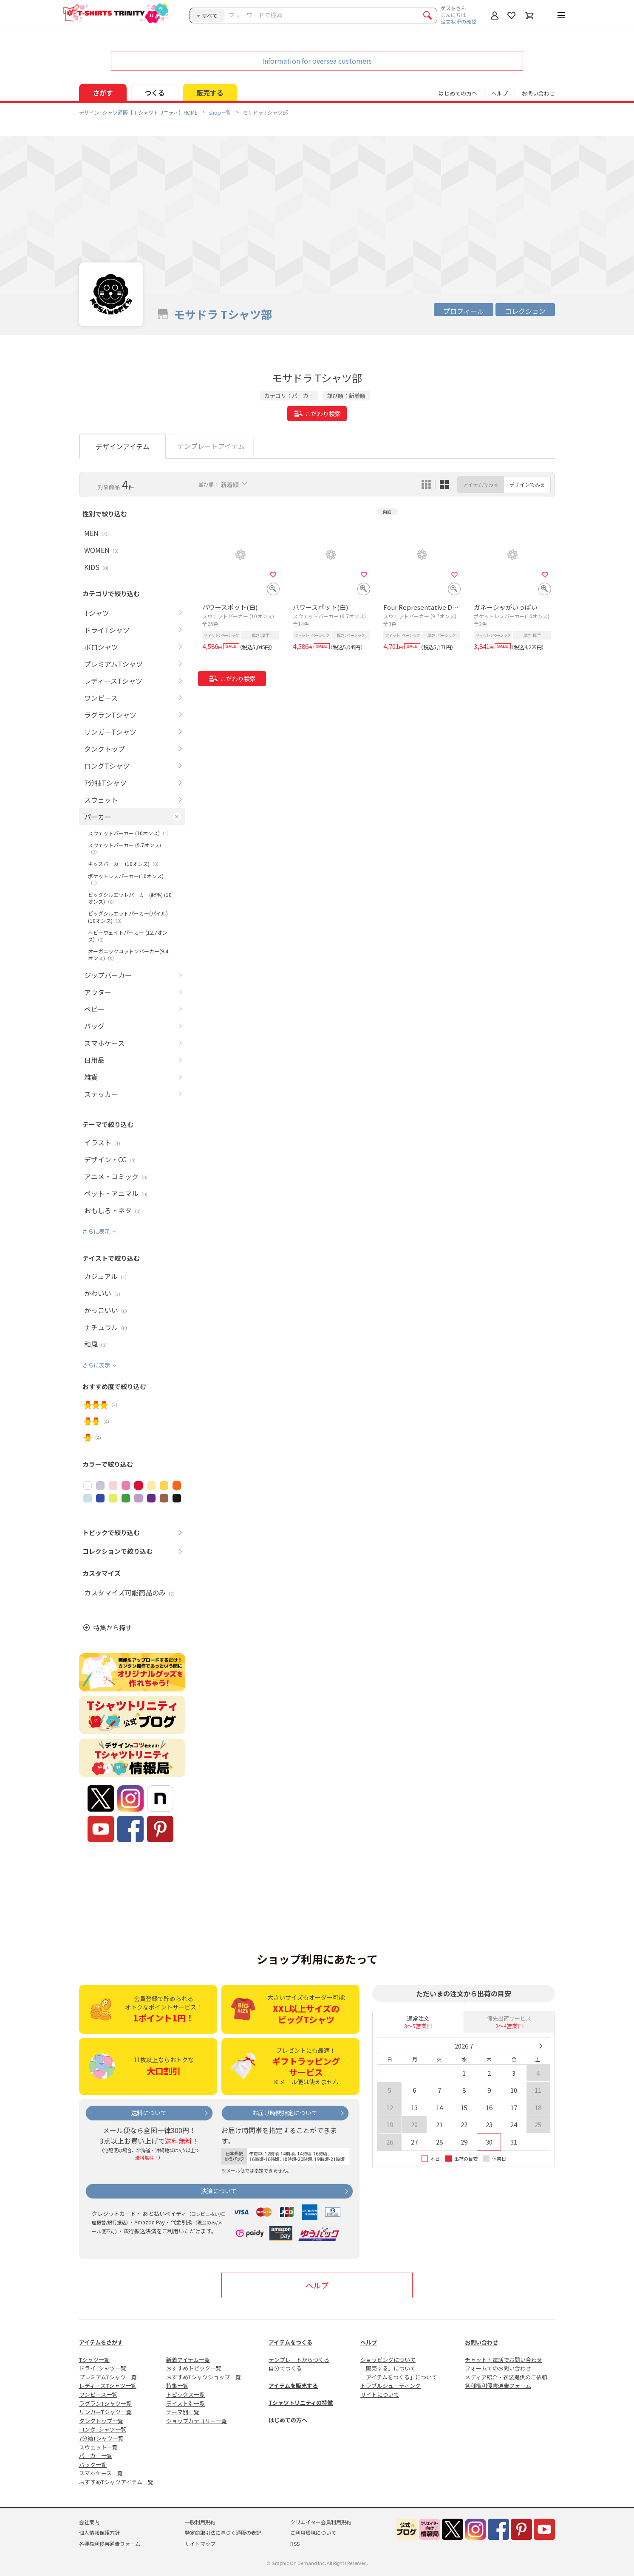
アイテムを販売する (293, 2386)
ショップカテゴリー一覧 (196, 2421)
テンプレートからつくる (299, 2360)
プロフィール (463, 311)
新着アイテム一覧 (188, 2360)
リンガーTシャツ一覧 (105, 2412)
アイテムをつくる (290, 2342)
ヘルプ (499, 93)
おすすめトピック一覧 (193, 2368)
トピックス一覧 (185, 2394)
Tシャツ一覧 (94, 2360)
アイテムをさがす (101, 2342)
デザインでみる (527, 484)
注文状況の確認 (458, 21)
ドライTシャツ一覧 (102, 2368)
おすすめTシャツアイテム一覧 (116, 2482)
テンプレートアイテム (211, 446)
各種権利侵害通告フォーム (498, 2386)
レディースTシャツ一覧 (107, 2386)
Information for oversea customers (317, 61)
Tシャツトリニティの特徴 (301, 2402)
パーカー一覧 (95, 2456)
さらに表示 (96, 1231)
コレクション (525, 311)
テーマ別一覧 (182, 2412)
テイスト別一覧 (185, 2403)
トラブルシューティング (390, 2386)
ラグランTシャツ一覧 (105, 2403)
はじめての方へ (288, 2420)
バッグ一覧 (93, 2464)
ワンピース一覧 (98, 2394)
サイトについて (379, 2394)
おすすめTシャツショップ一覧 (203, 2377)
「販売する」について (388, 2368)
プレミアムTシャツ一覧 (108, 2377)
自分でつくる (285, 2368)
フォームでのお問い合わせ (498, 2368)
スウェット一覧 (98, 2447)
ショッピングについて (388, 2360)
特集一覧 (177, 2386)
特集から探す (112, 1627)
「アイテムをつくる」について (398, 2377)
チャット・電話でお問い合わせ (503, 2360)
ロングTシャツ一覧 (102, 2429)
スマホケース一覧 (101, 2473)
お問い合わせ (538, 93)
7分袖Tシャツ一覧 (101, 2438)
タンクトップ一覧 (101, 2421)
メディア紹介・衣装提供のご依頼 (506, 2377)
